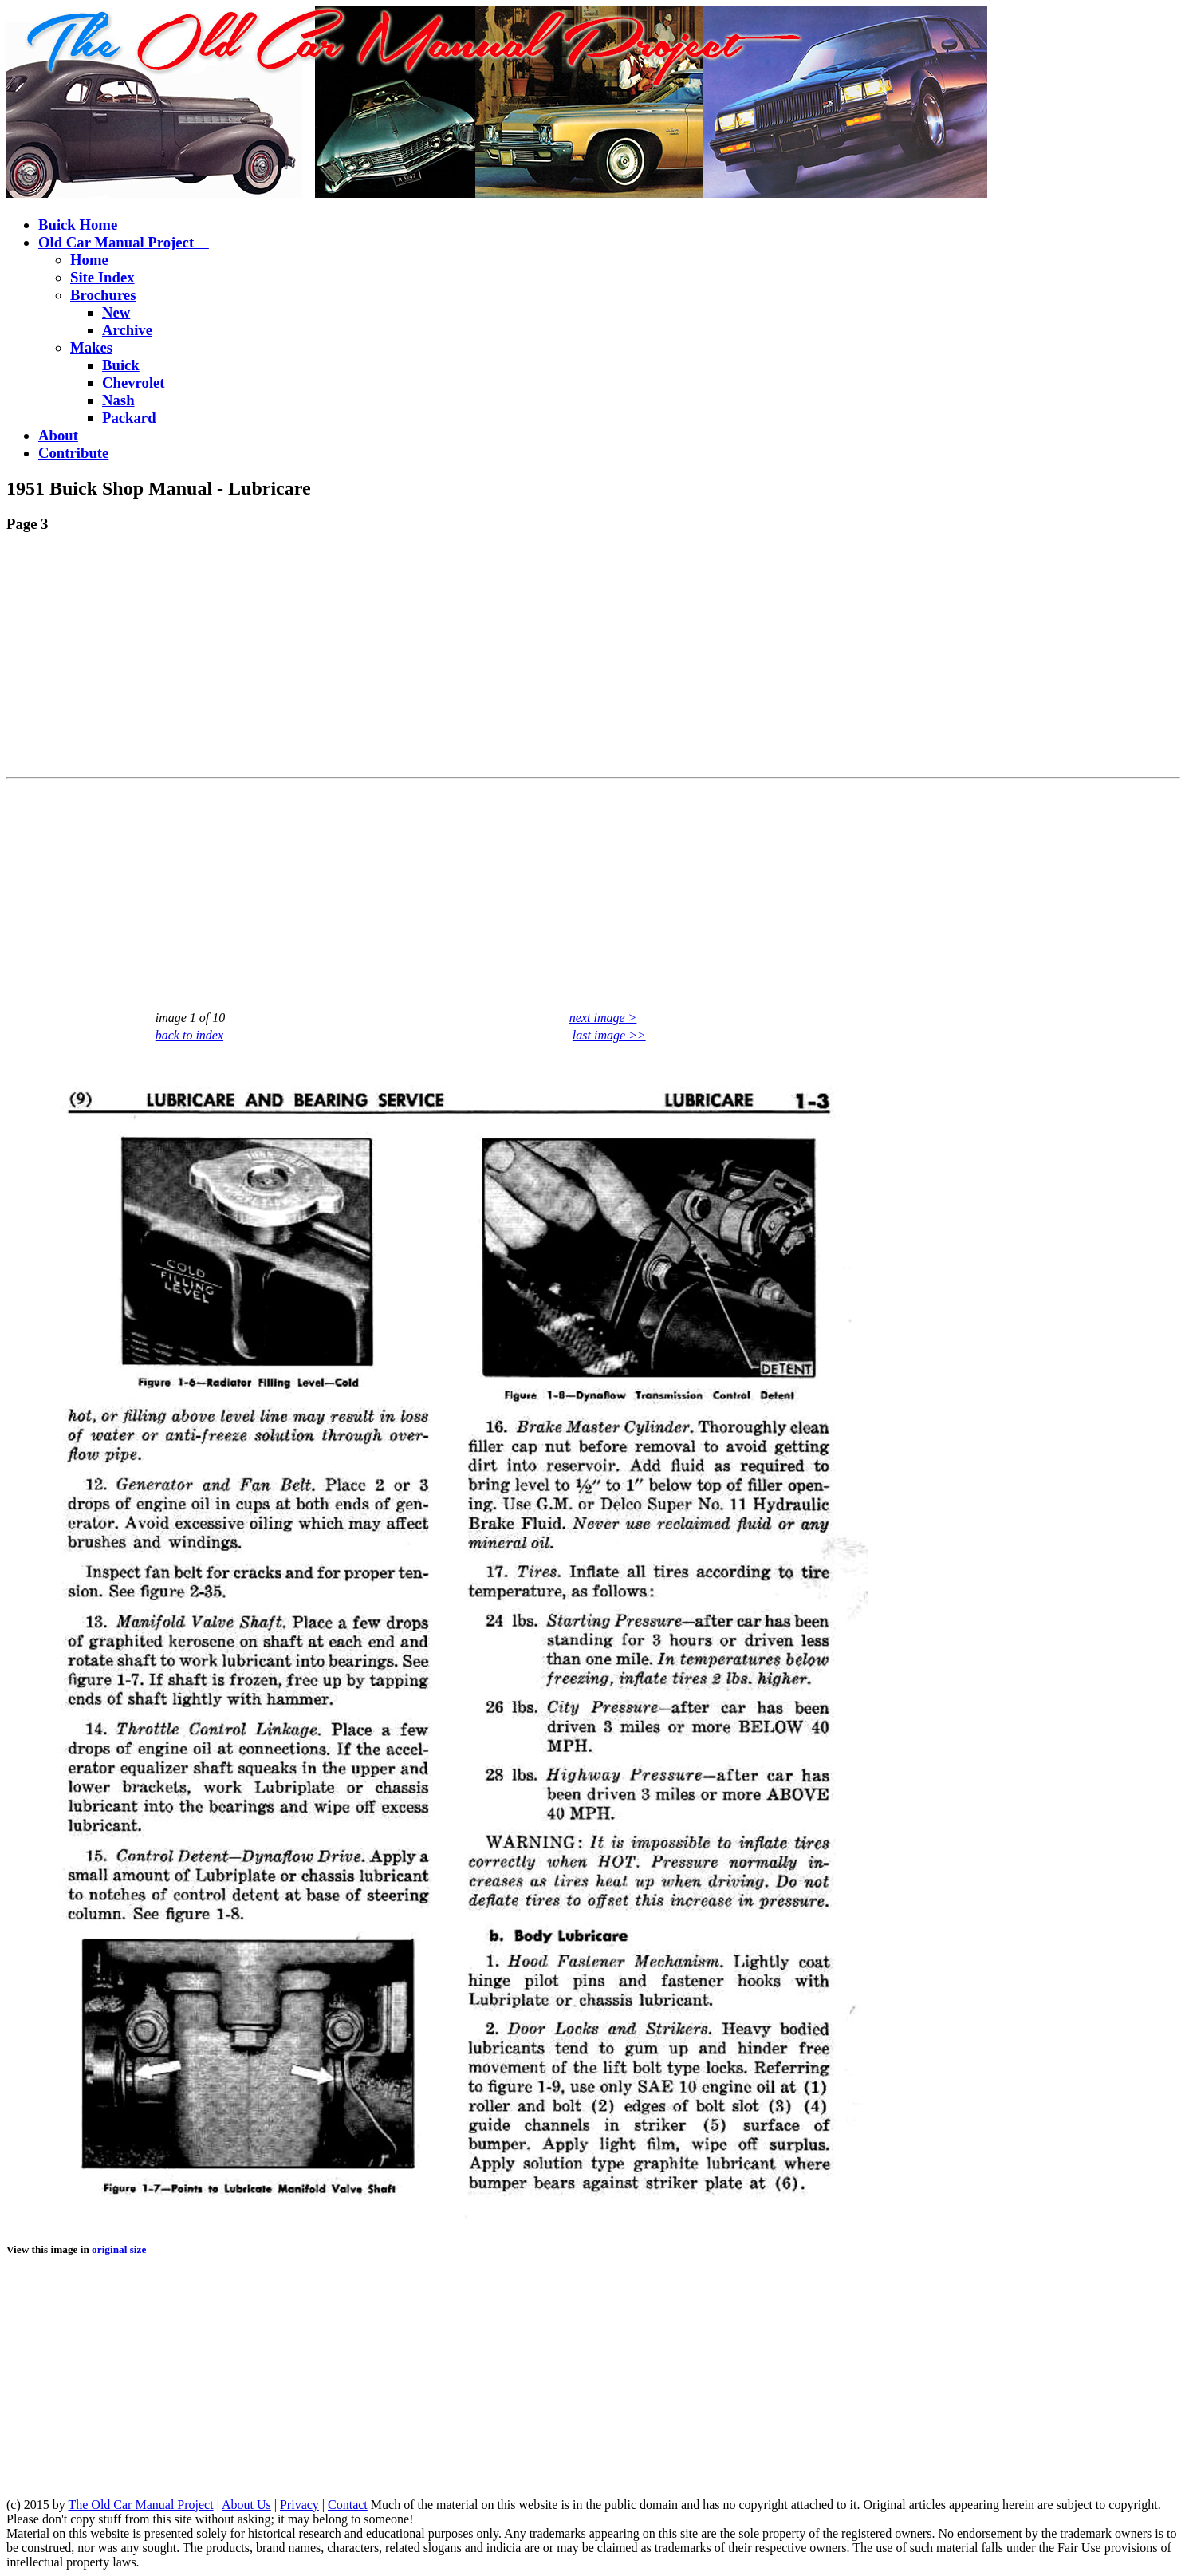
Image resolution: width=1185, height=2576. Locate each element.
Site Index (102, 277)
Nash (118, 400)
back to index (189, 1035)
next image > (603, 1017)
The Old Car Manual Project (140, 2504)
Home (89, 259)
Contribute (73, 452)
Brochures (103, 294)
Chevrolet (133, 382)
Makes (91, 347)
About (58, 435)
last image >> (609, 1035)
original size (119, 2249)
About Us (246, 2504)
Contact (348, 2504)
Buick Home (77, 224)
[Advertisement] (484, 659)
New (116, 312)
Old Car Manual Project (123, 242)
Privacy (299, 2504)
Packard (129, 417)
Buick (121, 365)
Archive (127, 330)
